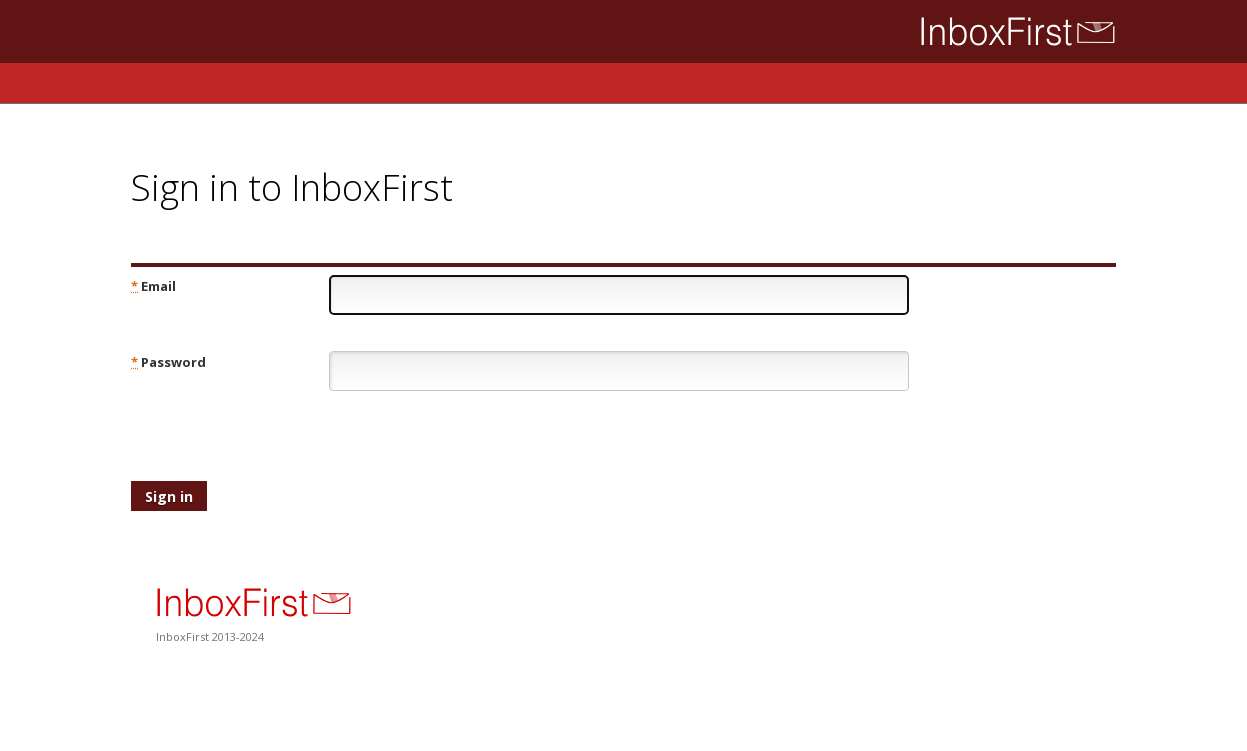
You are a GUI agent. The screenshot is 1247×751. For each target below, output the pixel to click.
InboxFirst (991, 31)
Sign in (169, 496)
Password (168, 362)
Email (153, 286)
